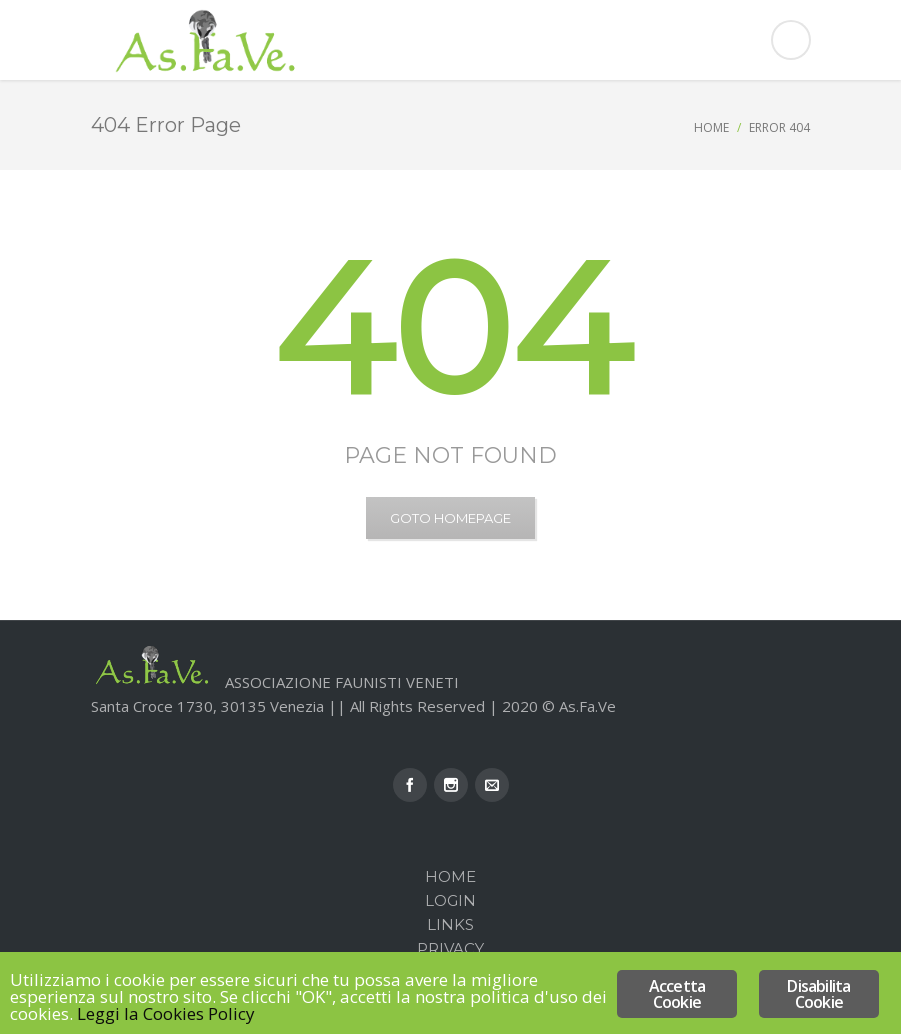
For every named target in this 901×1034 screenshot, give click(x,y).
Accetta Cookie (677, 994)
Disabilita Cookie (818, 994)
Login (450, 900)
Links (450, 924)
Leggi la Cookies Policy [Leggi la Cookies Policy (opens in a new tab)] (166, 1013)
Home (711, 127)
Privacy (450, 948)
